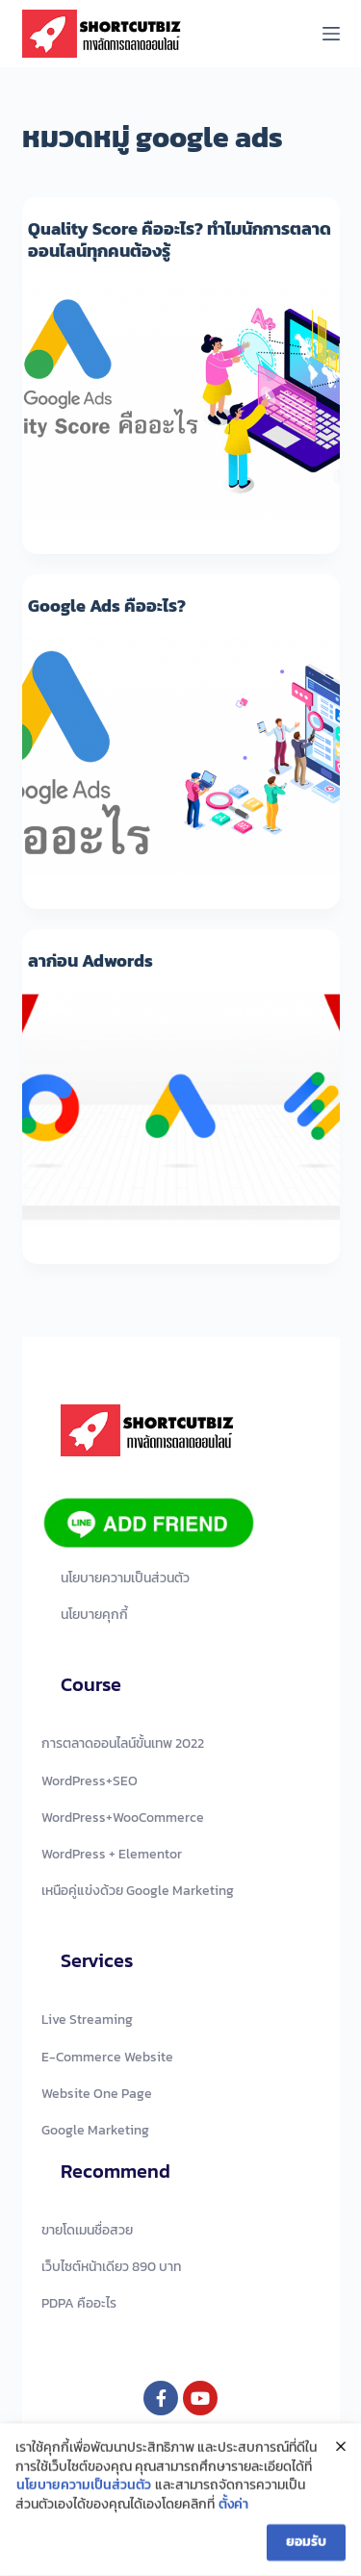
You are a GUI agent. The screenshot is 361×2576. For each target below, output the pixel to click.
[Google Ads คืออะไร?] (181, 756)
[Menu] (331, 33)
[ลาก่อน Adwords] (181, 1111)
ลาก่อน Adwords (90, 960)
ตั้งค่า (233, 2509)
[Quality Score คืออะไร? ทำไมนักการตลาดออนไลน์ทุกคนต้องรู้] (181, 401)
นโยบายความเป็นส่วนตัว (83, 2490)
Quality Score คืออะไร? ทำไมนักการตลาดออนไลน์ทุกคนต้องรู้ (179, 239)
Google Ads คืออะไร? (107, 606)
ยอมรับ (306, 2546)
